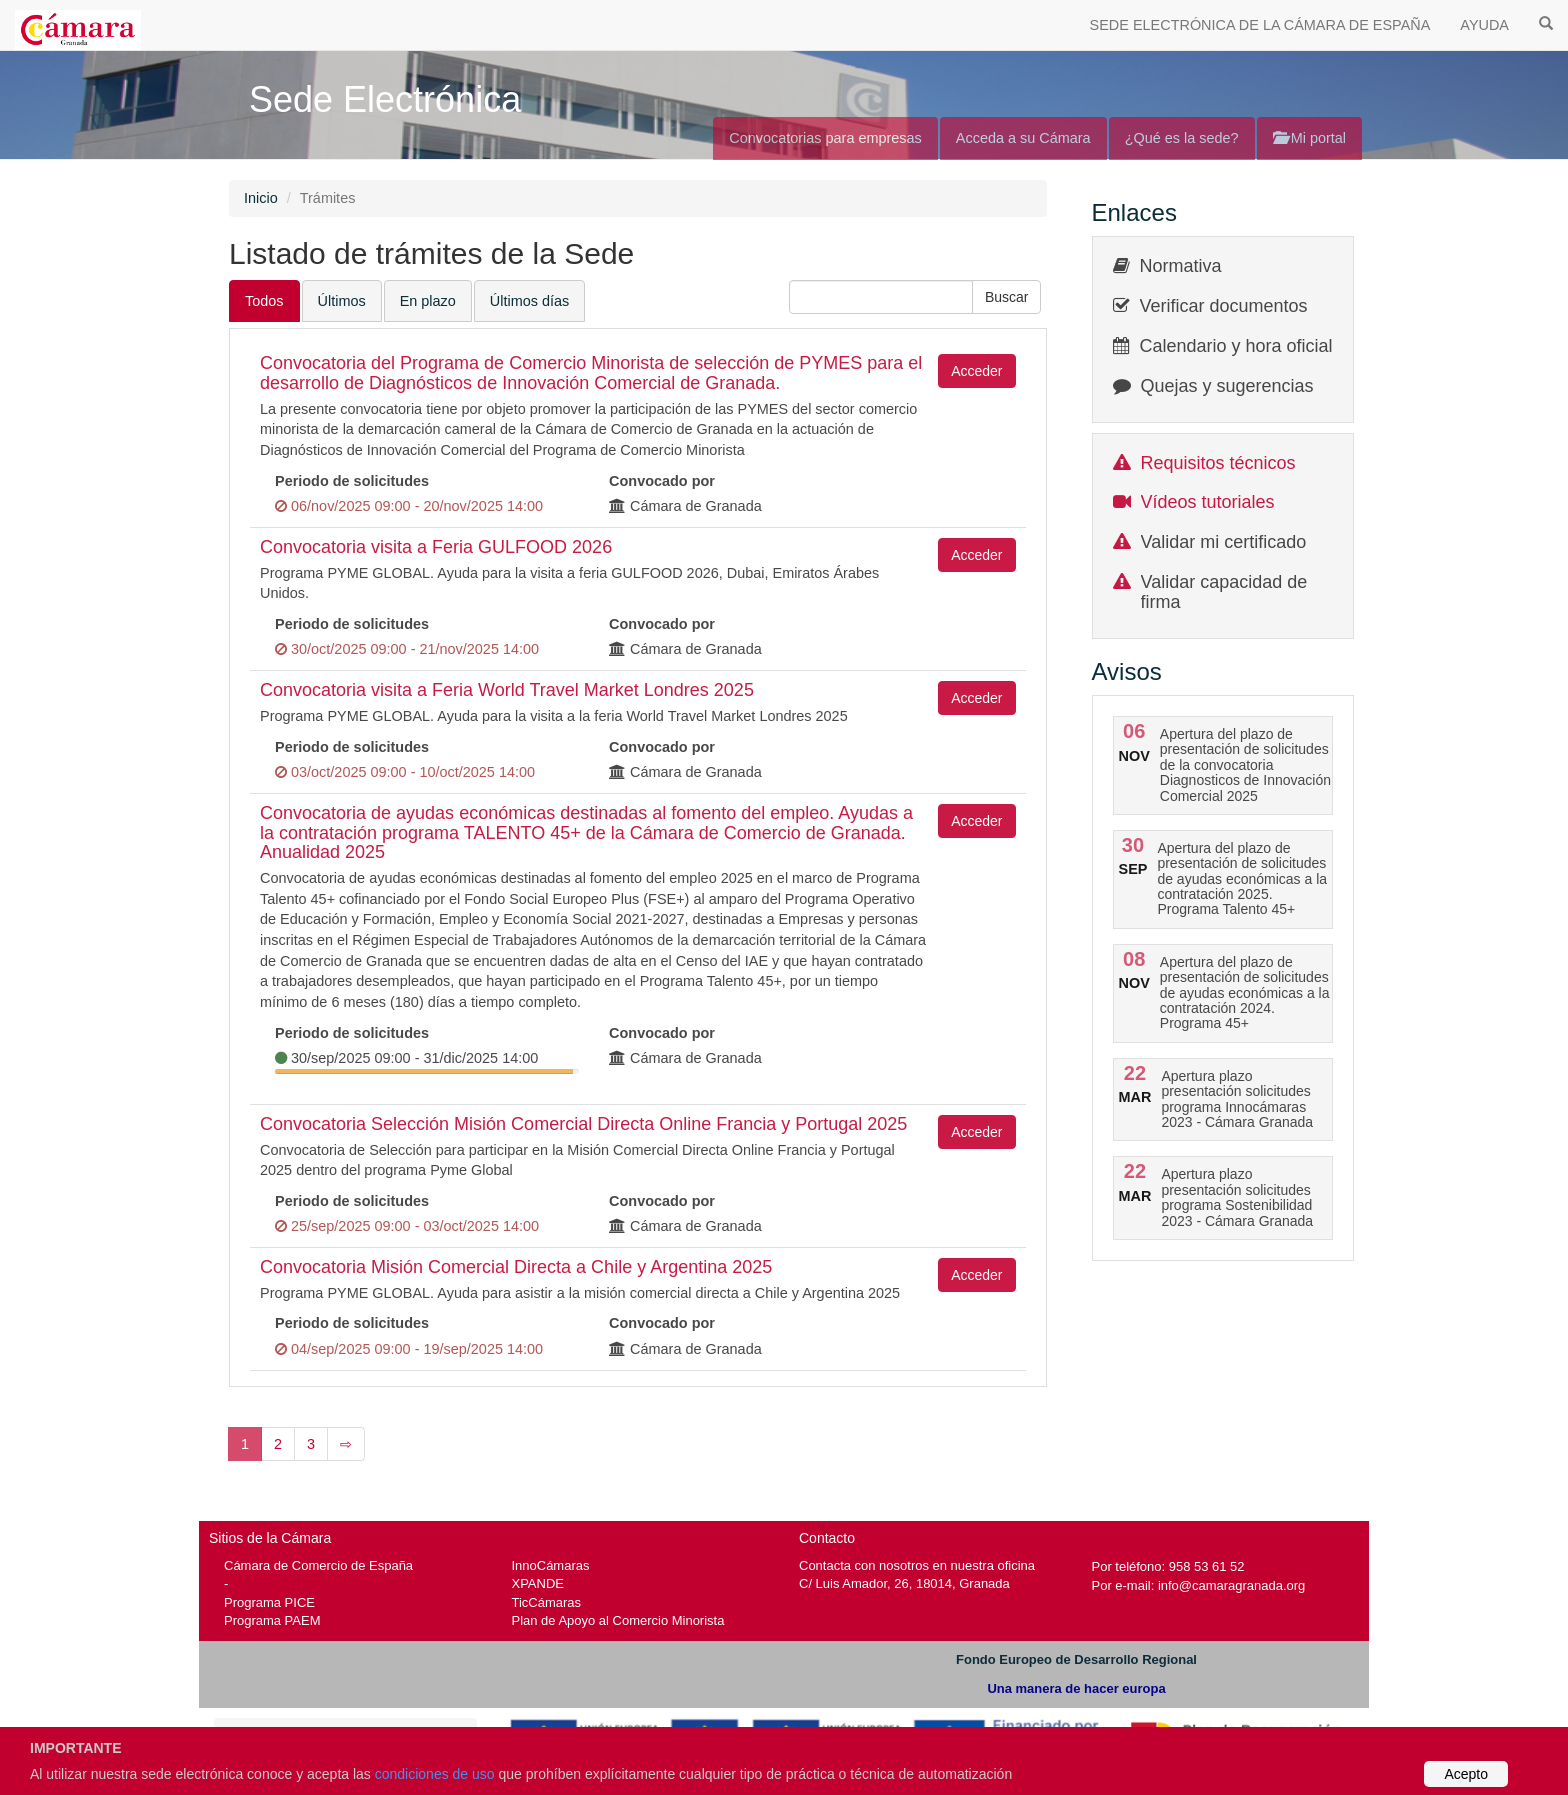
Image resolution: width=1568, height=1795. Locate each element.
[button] (1007, 297)
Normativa (1181, 266)
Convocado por (662, 481)
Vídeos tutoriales (1208, 502)
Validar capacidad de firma (1224, 592)
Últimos (342, 301)
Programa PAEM (272, 1620)
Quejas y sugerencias (1227, 386)
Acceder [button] (976, 371)
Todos (264, 301)
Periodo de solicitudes (352, 481)
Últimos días (529, 301)
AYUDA (1484, 25)
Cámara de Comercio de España (318, 1565)
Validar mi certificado (1224, 542)
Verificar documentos (1224, 306)
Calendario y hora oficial (1236, 346)
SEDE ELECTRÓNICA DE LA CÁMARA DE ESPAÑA (1260, 25)
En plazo (428, 301)
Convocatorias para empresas (825, 138)
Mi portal (1309, 138)
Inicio (261, 198)
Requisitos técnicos (1218, 463)
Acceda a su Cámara (1023, 138)
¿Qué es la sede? (1182, 138)
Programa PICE (269, 1602)
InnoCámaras (551, 1565)
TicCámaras (547, 1602)
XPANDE (538, 1583)
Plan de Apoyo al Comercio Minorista (618, 1620)
